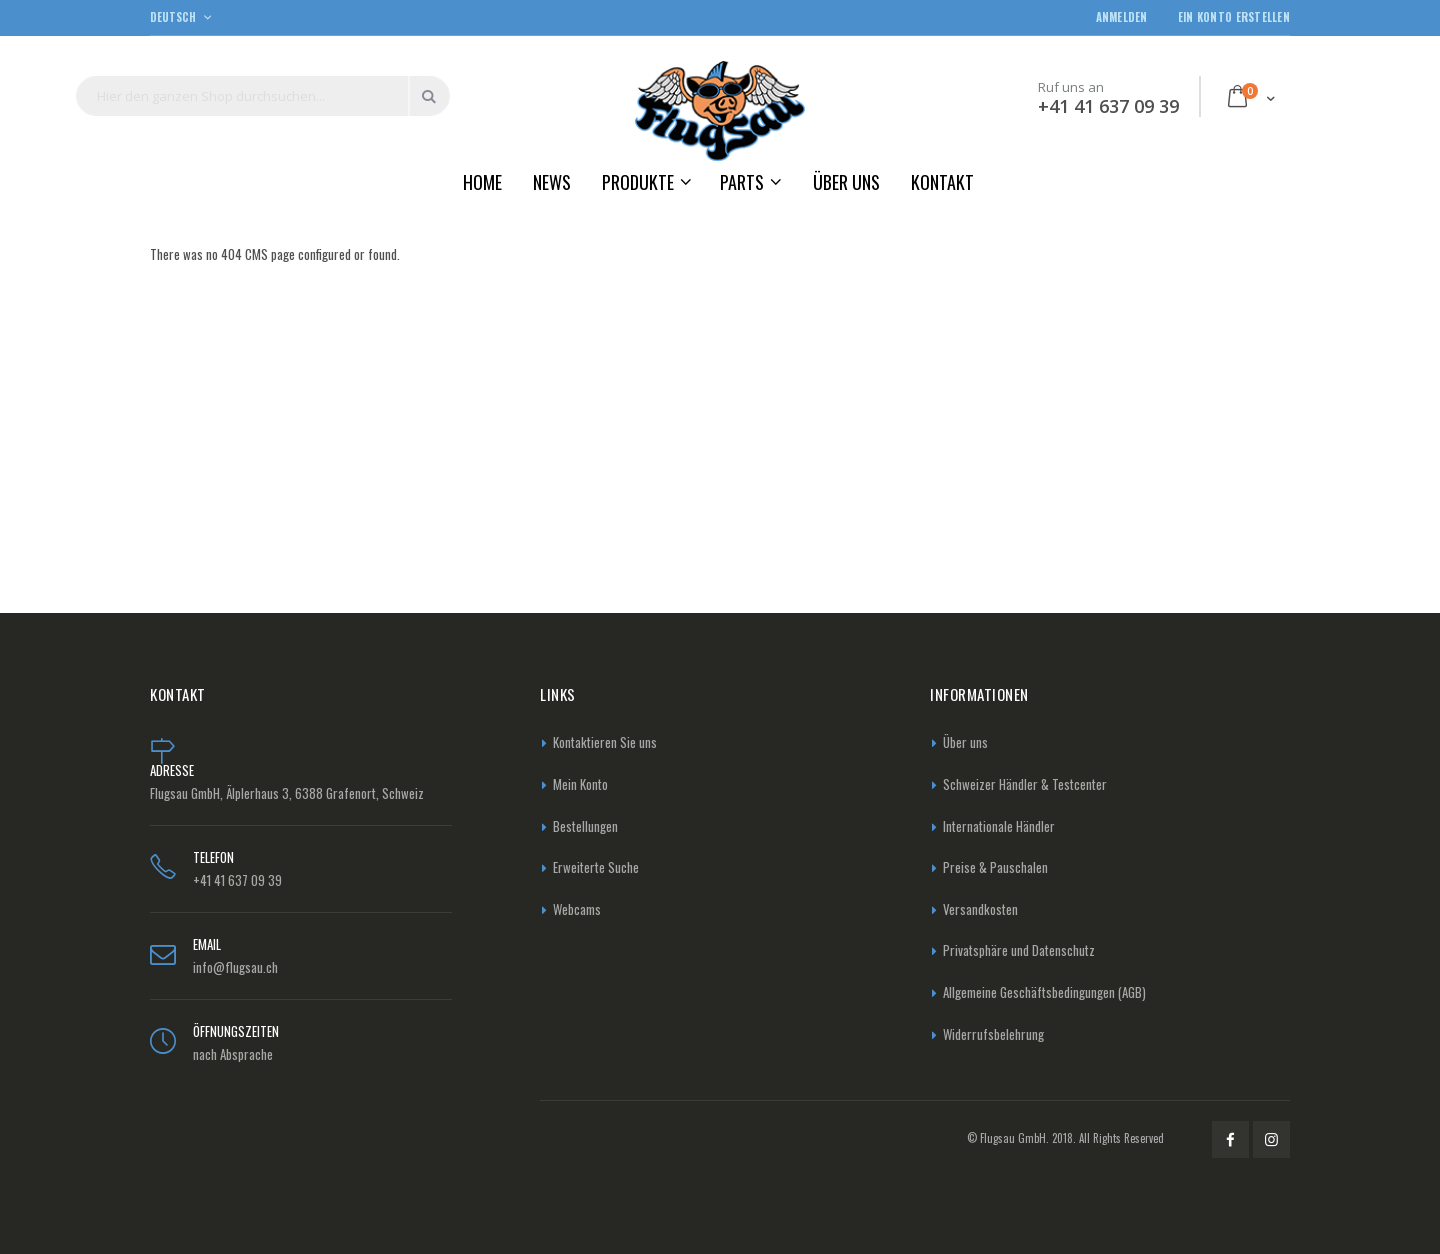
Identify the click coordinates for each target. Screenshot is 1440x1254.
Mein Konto (580, 784)
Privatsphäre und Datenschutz (1019, 950)
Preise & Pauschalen (995, 867)
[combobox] (263, 96)
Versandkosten (980, 909)
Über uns (965, 742)
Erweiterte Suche (596, 867)
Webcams (577, 909)
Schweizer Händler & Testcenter (1025, 784)
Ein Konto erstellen (1234, 17)
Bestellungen (585, 826)
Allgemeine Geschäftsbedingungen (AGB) (1044, 992)
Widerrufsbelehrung (993, 1034)
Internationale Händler (999, 826)
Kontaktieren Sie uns (605, 742)
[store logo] (720, 110)
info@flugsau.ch (235, 967)
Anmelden (1122, 17)
